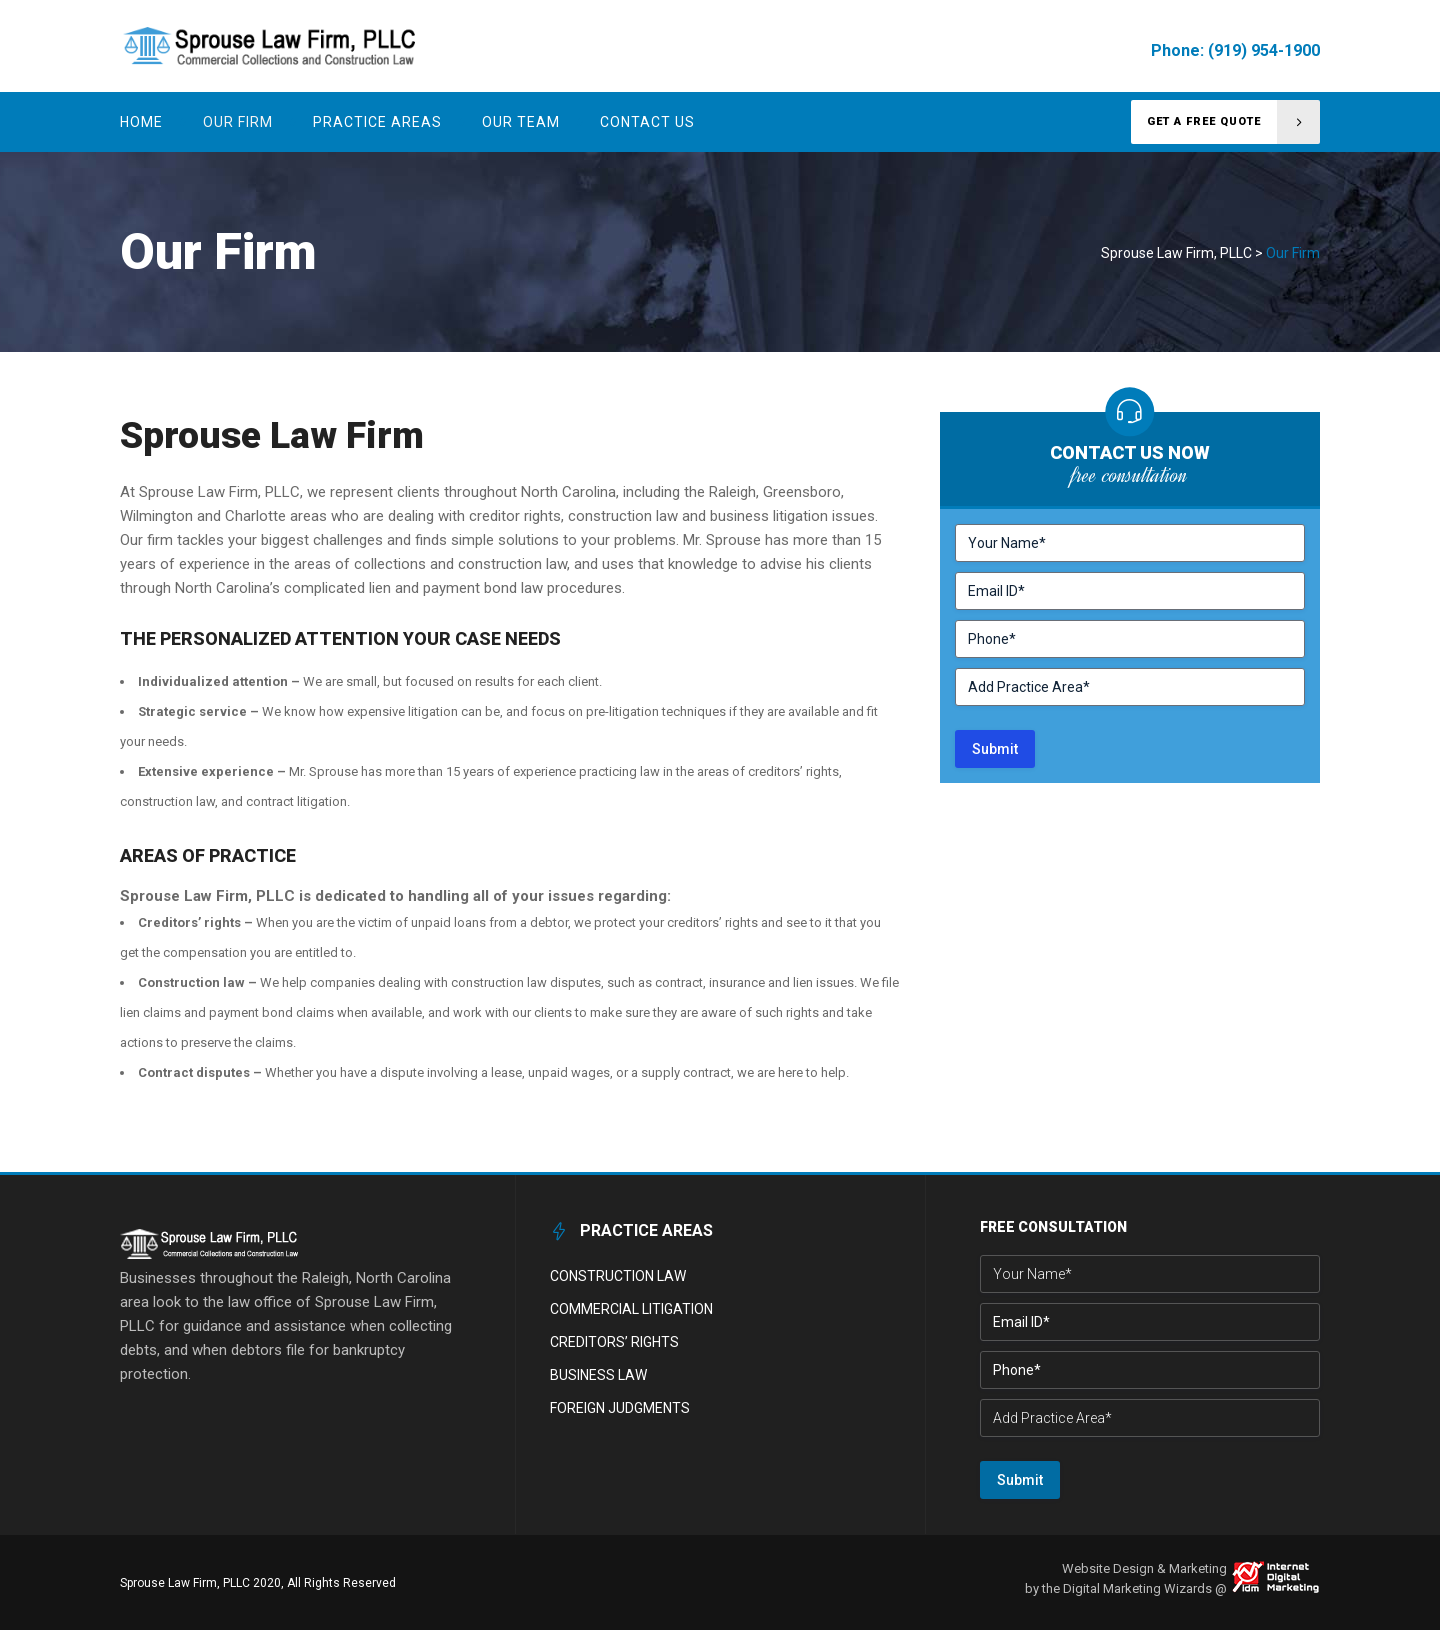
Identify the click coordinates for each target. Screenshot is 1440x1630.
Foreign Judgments (620, 1408)
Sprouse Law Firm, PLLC (1176, 253)
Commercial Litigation (631, 1309)
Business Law (598, 1375)
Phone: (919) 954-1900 (1235, 50)
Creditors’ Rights (614, 1342)
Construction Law (618, 1276)
